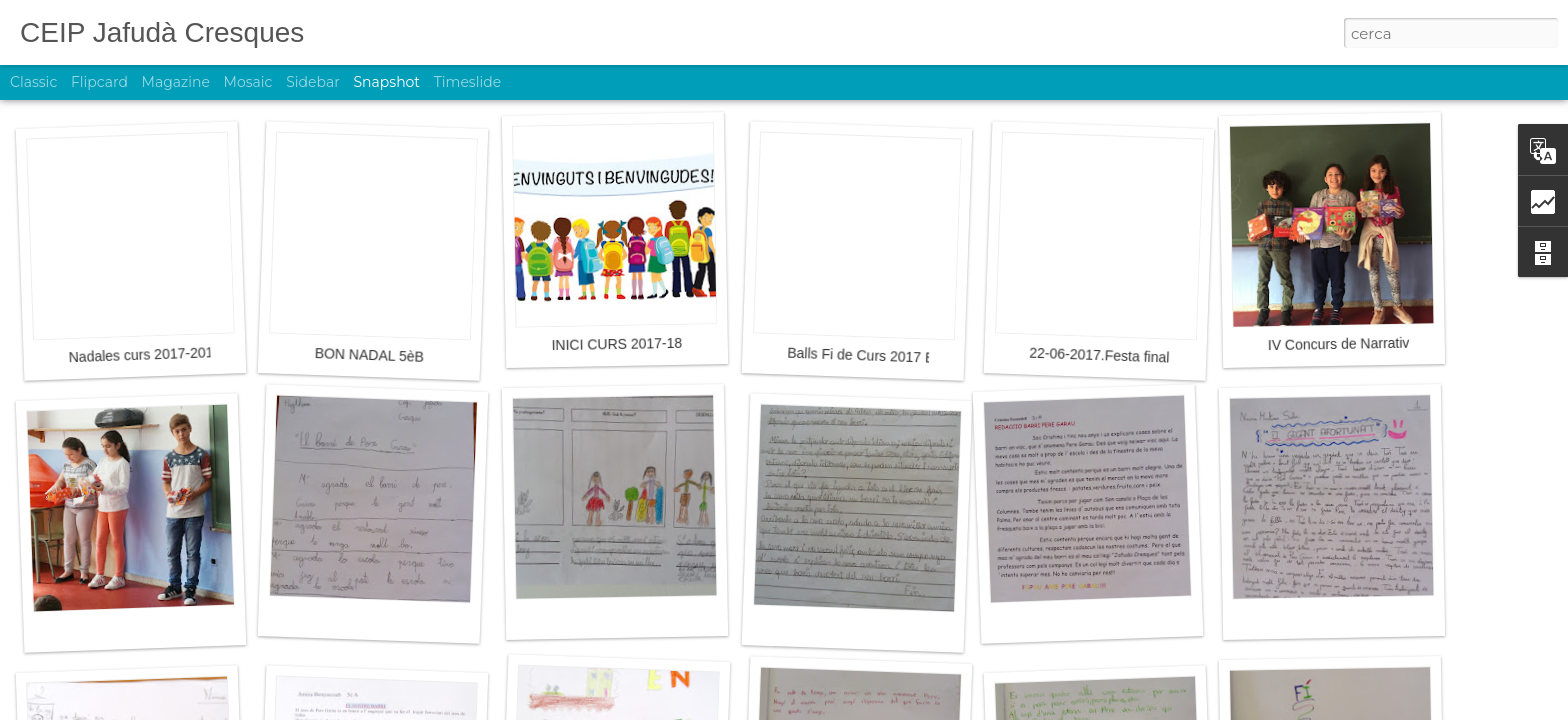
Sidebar (313, 82)
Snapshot (386, 82)
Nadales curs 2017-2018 (144, 354)
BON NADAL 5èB (370, 355)
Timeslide (467, 82)
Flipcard (99, 82)
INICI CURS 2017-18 (616, 344)
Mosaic (248, 82)
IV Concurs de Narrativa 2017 (1360, 343)
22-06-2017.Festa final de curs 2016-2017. (1161, 357)
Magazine (176, 82)
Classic (33, 82)
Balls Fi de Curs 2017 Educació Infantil (907, 357)
